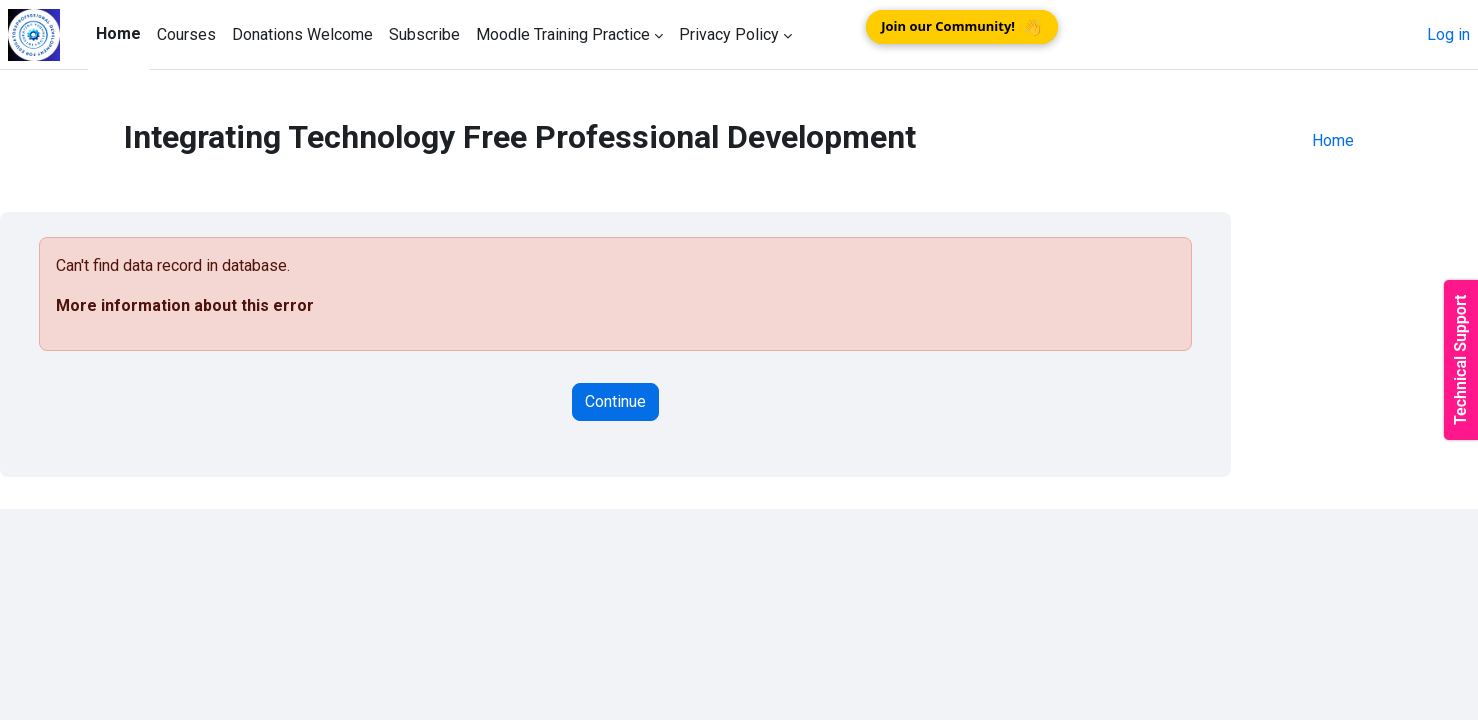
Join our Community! (962, 27)
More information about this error (185, 305)
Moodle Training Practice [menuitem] (563, 34)
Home (1333, 140)
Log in (1448, 34)
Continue (615, 401)
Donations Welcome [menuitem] (302, 34)
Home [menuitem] (118, 33)
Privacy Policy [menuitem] (729, 34)
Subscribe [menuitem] (424, 34)
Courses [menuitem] (186, 34)
